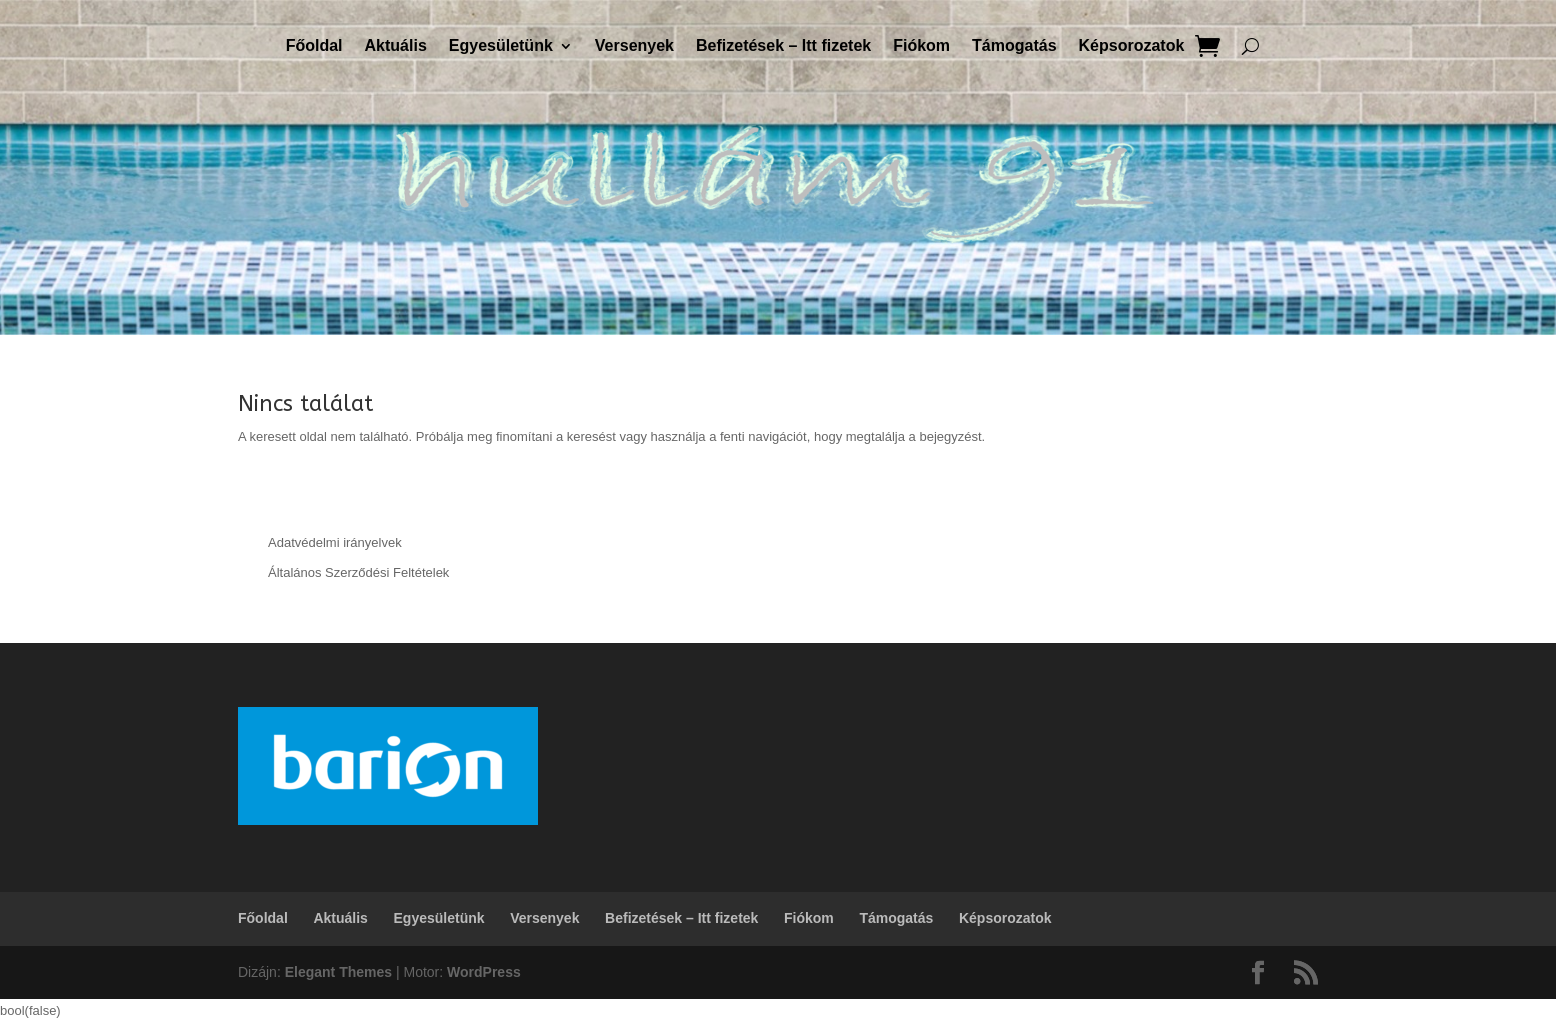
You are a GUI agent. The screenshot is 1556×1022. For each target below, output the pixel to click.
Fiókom (921, 46)
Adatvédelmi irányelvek (335, 542)
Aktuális (396, 46)
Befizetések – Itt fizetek (783, 46)
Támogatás (1014, 46)
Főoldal (314, 46)
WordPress (484, 972)
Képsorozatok (1132, 46)
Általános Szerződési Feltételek (358, 572)
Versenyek (634, 46)
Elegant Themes (338, 972)
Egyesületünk (501, 46)
